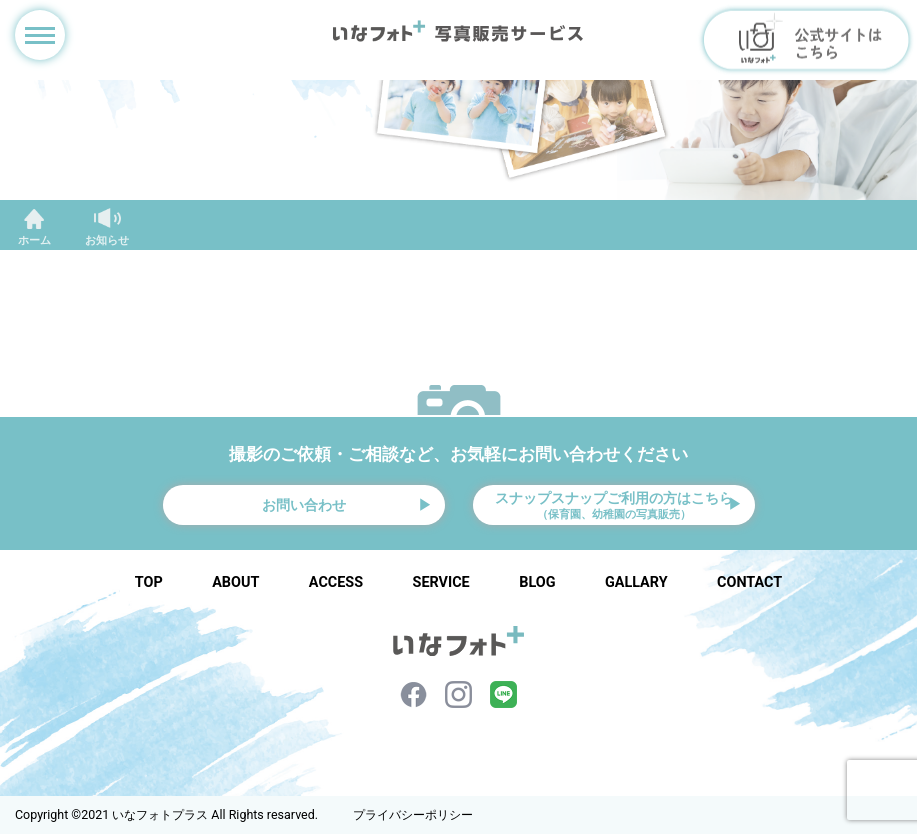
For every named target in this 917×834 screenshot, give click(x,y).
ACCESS (336, 582)
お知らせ (107, 240)
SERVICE (441, 582)
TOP (149, 582)
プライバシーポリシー (413, 815)
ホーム (34, 240)
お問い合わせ (304, 505)
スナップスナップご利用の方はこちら (614, 506)
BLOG (537, 582)
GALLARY (636, 582)
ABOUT (235, 582)
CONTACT (749, 582)
